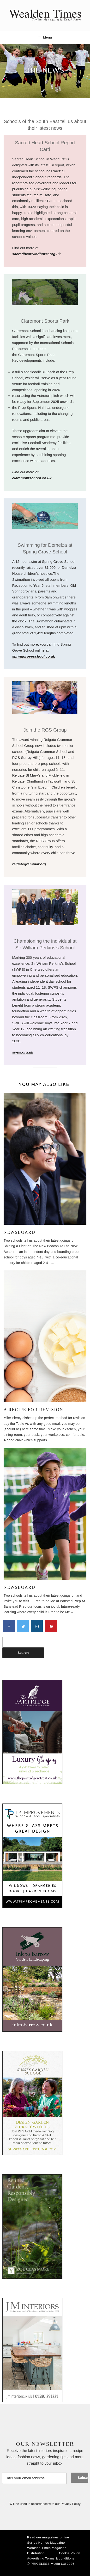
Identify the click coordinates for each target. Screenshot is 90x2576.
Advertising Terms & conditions (50, 2558)
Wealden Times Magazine (46, 2548)
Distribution (36, 2553)
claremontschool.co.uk (31, 478)
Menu (45, 37)
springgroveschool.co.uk (33, 656)
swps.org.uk (22, 1052)
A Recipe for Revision (33, 1409)
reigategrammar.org (29, 864)
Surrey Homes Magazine (46, 2542)
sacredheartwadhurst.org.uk (36, 254)
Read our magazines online (48, 2537)
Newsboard (19, 1232)
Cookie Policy (69, 2553)
